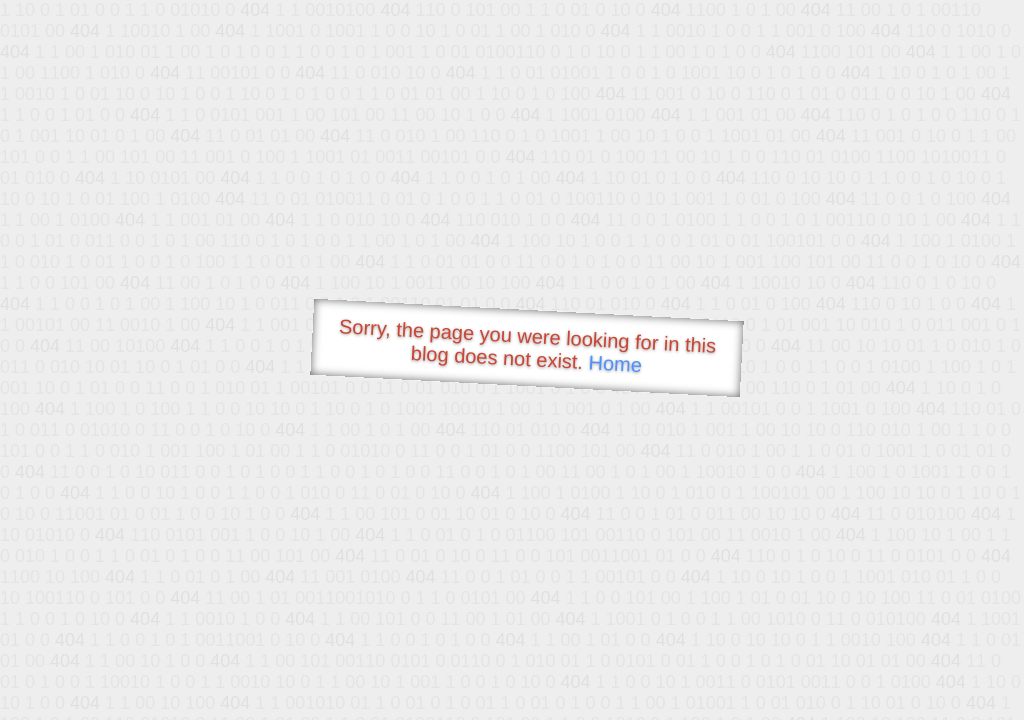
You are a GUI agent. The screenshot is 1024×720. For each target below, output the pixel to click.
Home (615, 363)
